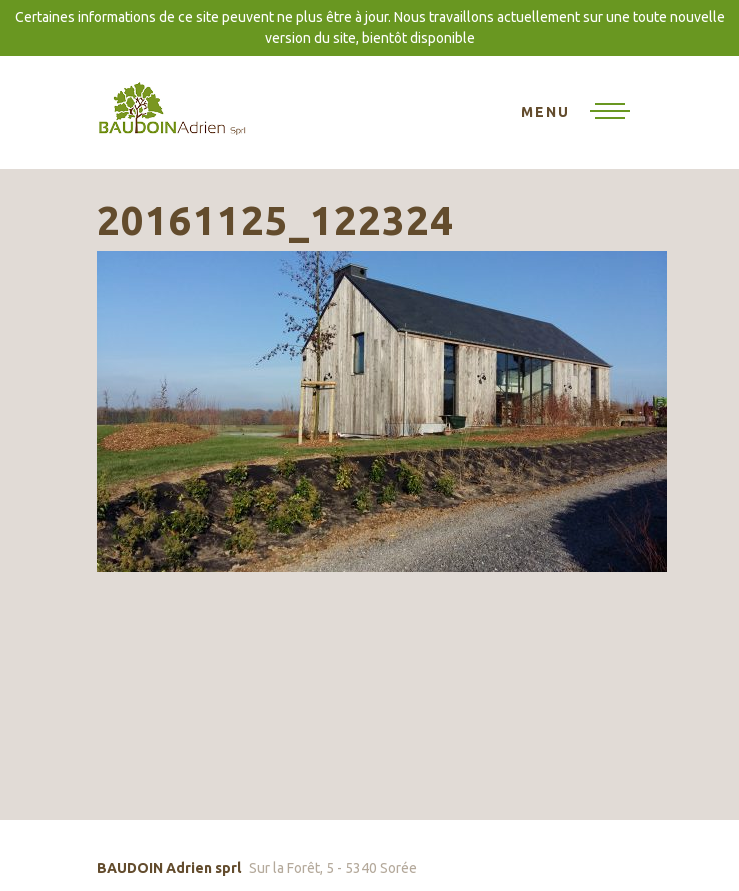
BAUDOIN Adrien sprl (172, 107)
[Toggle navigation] (575, 113)
